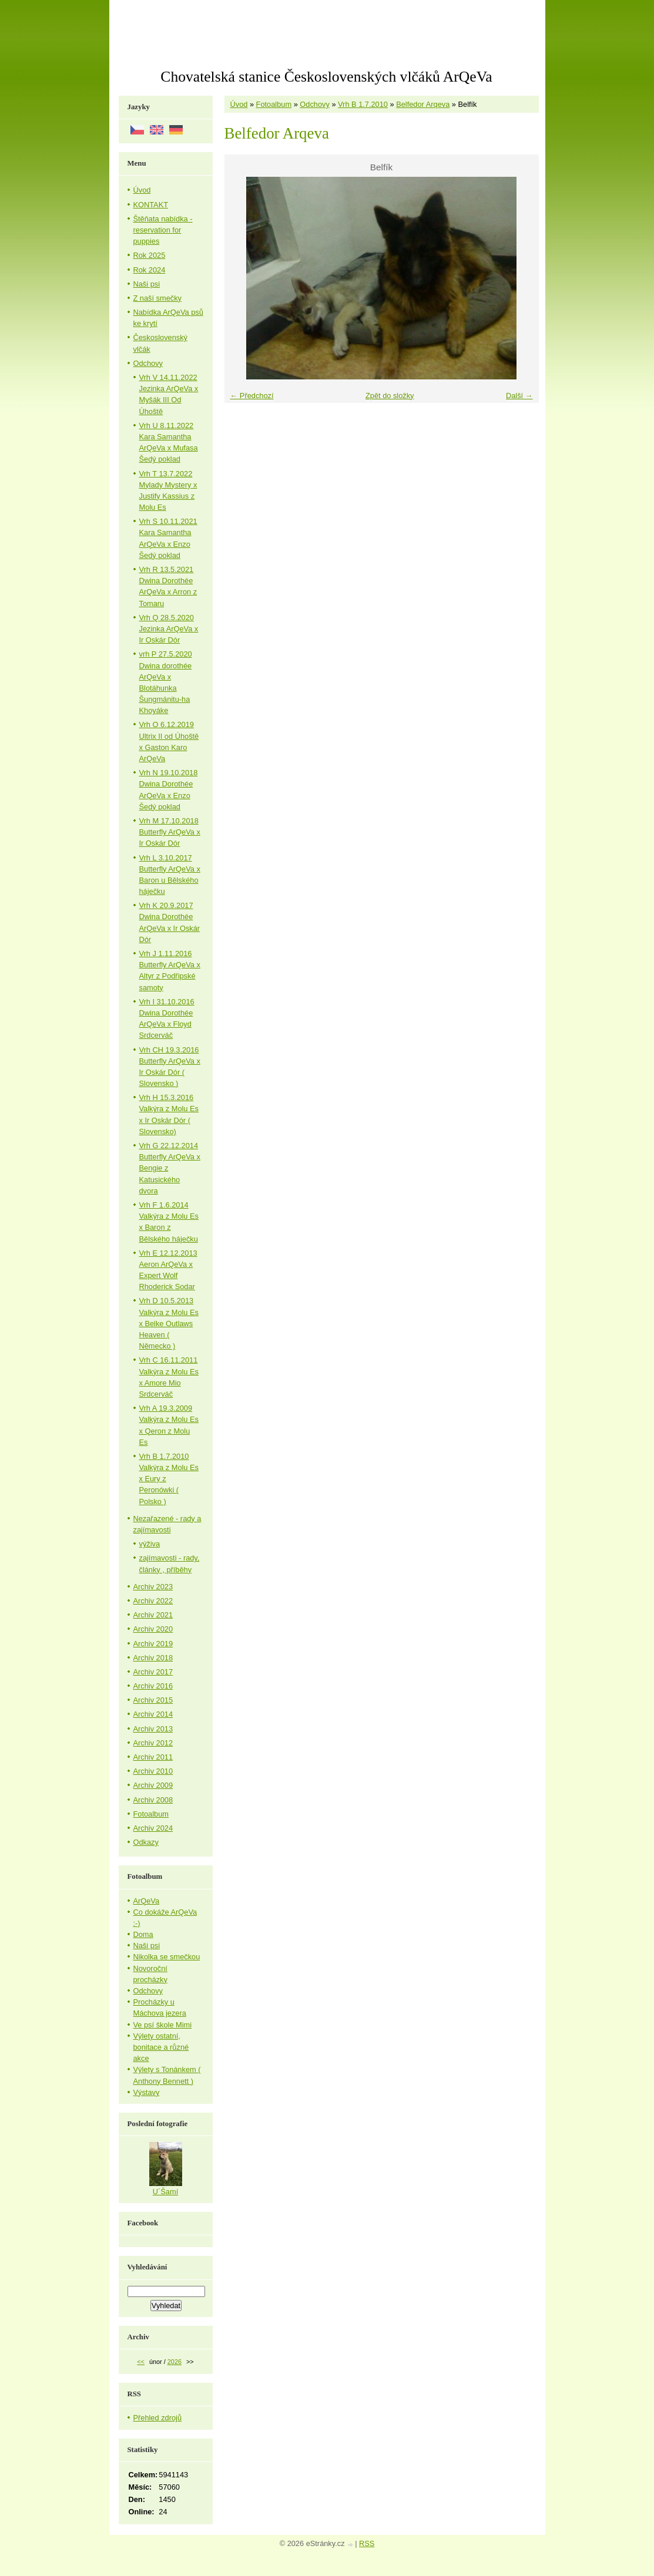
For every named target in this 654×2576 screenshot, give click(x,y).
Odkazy (146, 1842)
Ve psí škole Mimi (162, 2024)
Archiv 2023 (153, 1586)
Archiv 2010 (153, 1771)
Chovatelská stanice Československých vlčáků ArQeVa (326, 76)
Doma (143, 1934)
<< (141, 2361)
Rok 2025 (149, 255)
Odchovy (315, 104)
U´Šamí (165, 2191)
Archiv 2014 (153, 1714)
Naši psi (146, 284)
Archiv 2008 (153, 1799)
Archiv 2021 (153, 1614)
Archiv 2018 (153, 1657)
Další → (519, 395)
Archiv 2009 (153, 1785)
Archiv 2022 (153, 1600)
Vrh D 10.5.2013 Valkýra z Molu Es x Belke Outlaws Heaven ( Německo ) (169, 1323)
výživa (149, 1543)
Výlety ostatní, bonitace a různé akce (161, 2047)
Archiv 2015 (153, 1700)
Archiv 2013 (153, 1728)
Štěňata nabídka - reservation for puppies (163, 230)
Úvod (239, 104)
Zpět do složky (389, 395)
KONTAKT (151, 204)
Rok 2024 (149, 269)
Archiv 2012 (153, 1742)
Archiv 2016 (153, 1686)
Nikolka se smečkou (166, 1956)
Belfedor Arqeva (423, 104)
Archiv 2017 (153, 1671)
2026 (174, 2361)
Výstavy (146, 2092)
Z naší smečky (157, 298)
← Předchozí (252, 395)
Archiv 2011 (153, 1757)
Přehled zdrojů (157, 2417)
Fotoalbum (273, 104)
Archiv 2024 (153, 1828)
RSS (366, 2543)
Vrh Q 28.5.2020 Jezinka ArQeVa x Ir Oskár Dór (169, 628)
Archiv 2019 (153, 1643)
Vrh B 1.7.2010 (363, 104)
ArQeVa (146, 1900)
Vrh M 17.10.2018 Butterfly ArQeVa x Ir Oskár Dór (169, 832)
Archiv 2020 (153, 1629)
